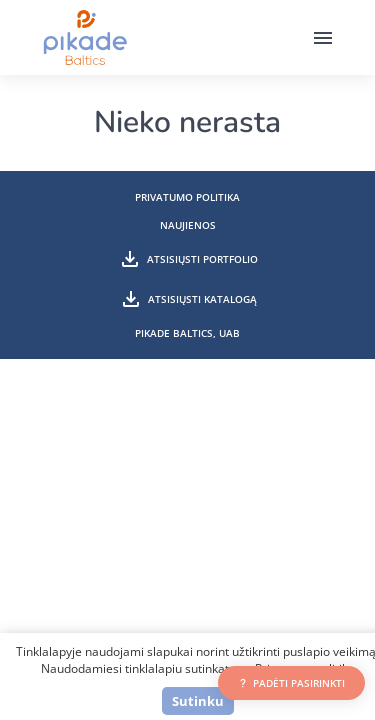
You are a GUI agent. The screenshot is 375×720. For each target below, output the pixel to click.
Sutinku (198, 701)
